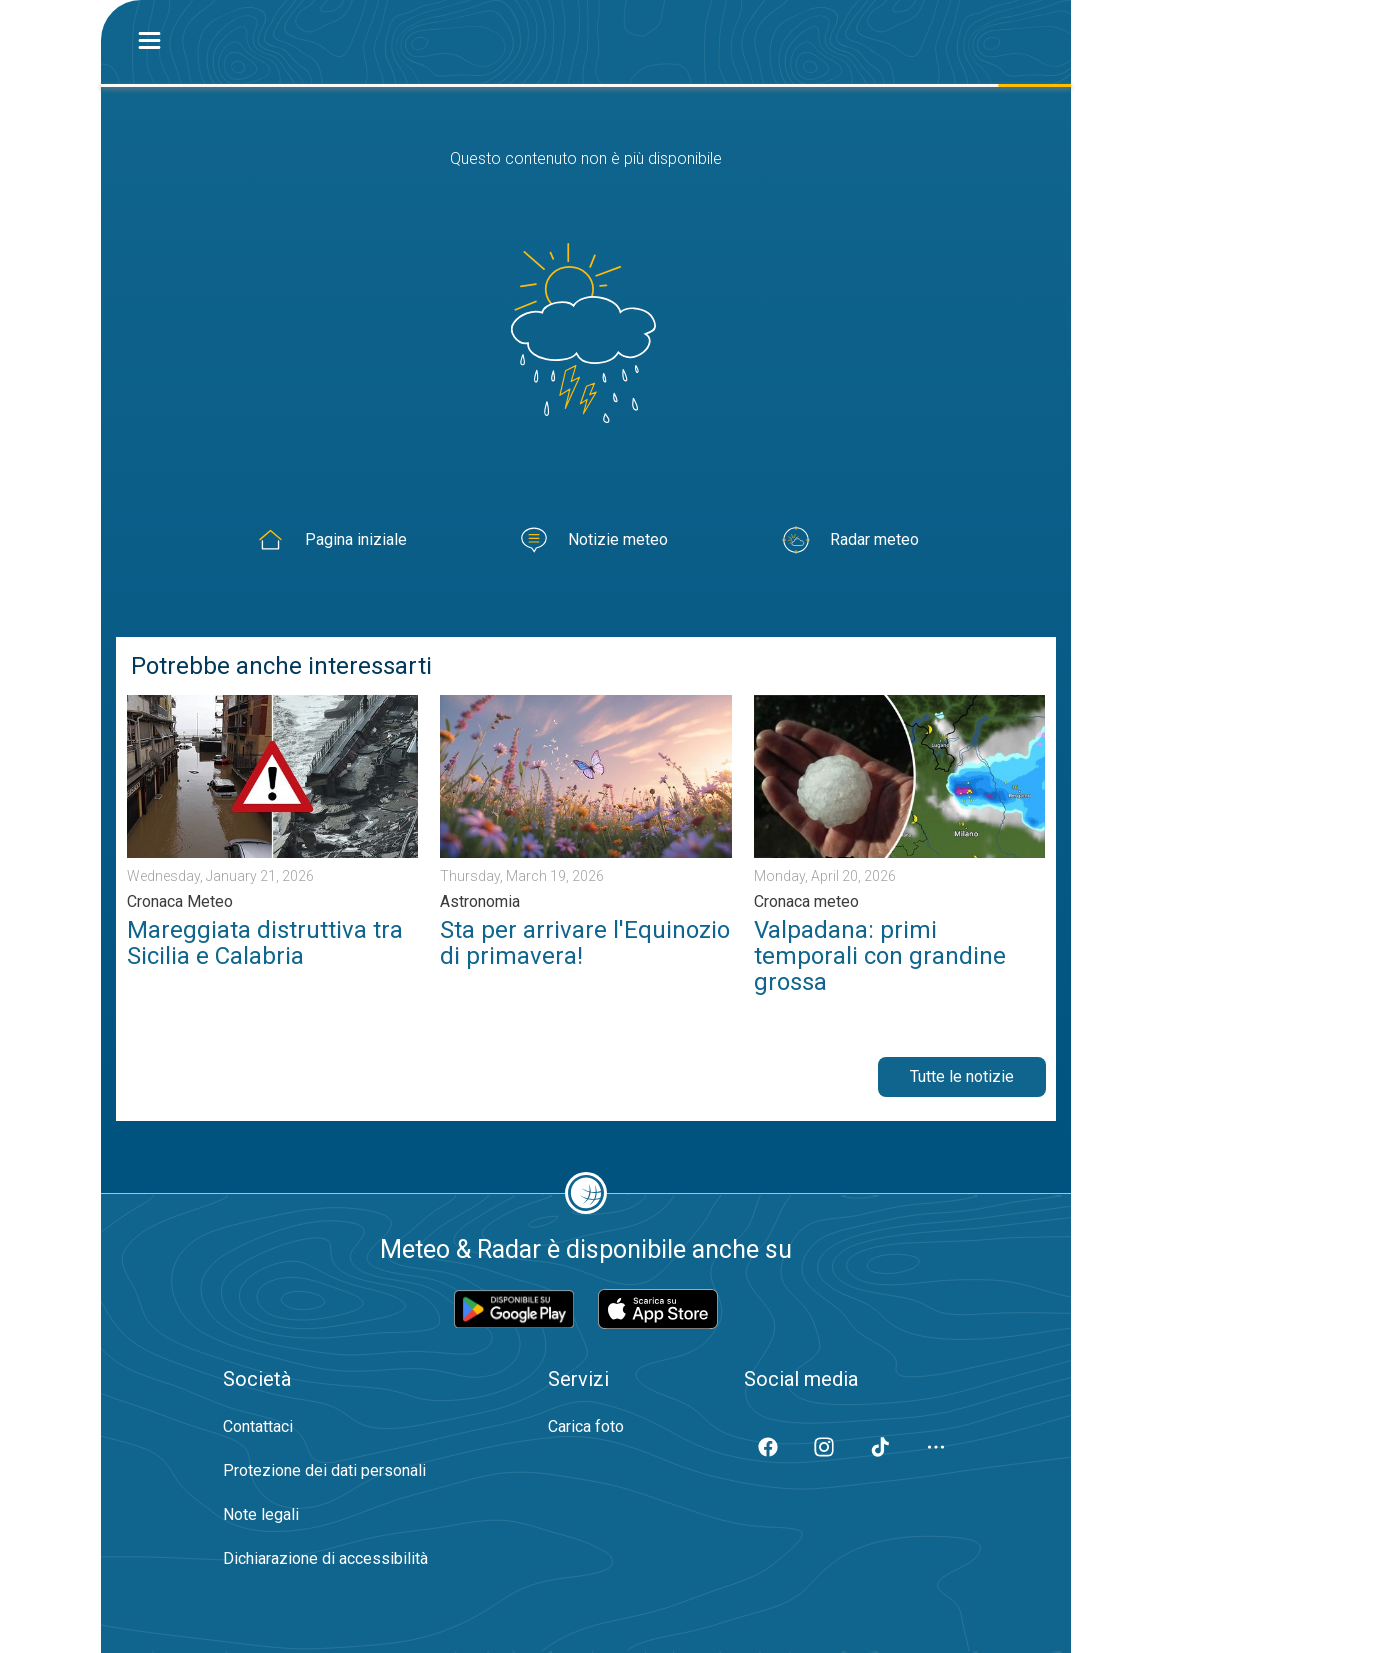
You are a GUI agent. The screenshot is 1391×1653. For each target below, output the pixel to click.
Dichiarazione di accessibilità (325, 1558)
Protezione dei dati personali (324, 1470)
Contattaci (258, 1426)
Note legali (261, 1514)
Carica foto (586, 1426)
